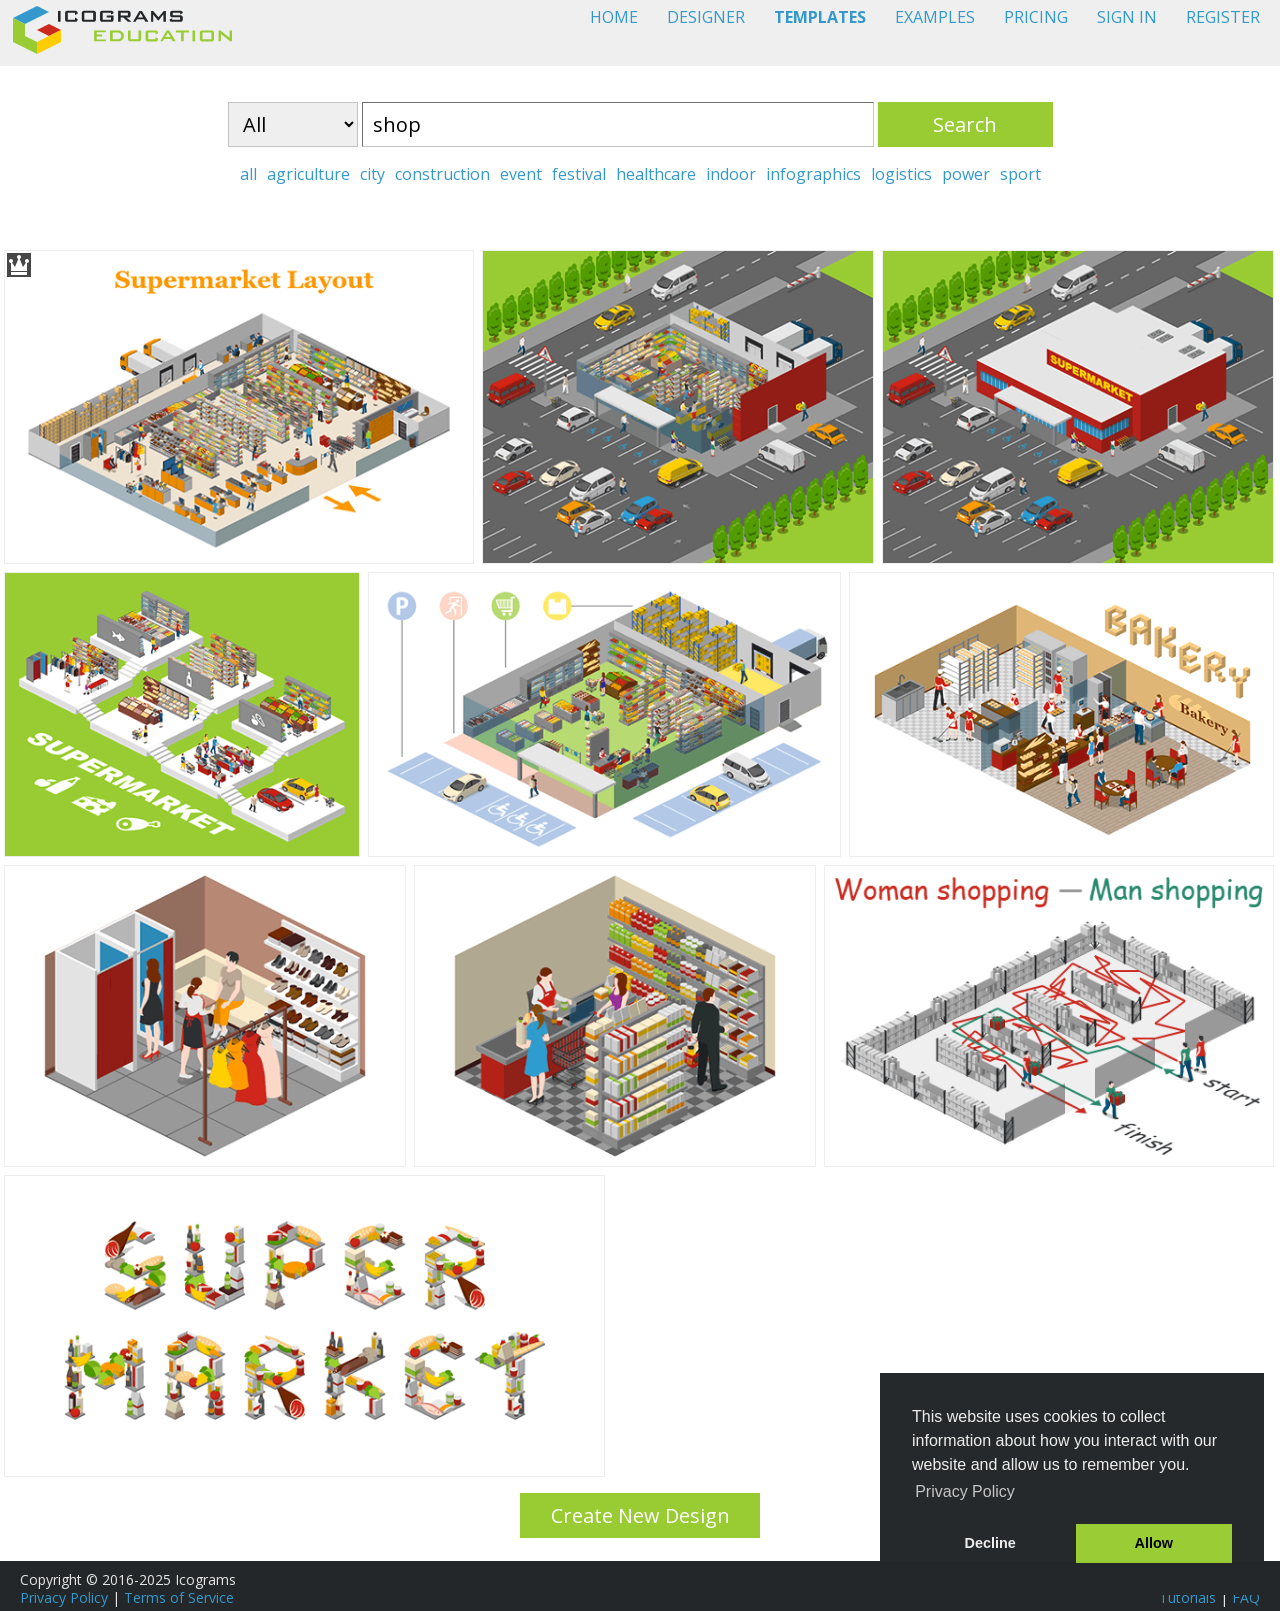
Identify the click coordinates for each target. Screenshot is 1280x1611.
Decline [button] (990, 1543)
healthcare (656, 174)
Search (965, 124)
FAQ (1246, 1597)
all (248, 174)
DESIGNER (706, 17)
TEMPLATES (820, 17)
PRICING (1036, 17)
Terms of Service (179, 1597)
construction (442, 174)
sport (1020, 174)
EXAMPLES (935, 17)
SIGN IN (1127, 17)
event (521, 174)
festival (579, 174)
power (966, 174)
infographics (813, 174)
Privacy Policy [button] (965, 1491)
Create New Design (640, 1515)
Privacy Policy (64, 1597)
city (372, 174)
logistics (901, 174)
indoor (731, 174)
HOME (614, 17)
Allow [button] (1154, 1543)
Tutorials (1187, 1597)
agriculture (308, 174)
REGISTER (1223, 17)
